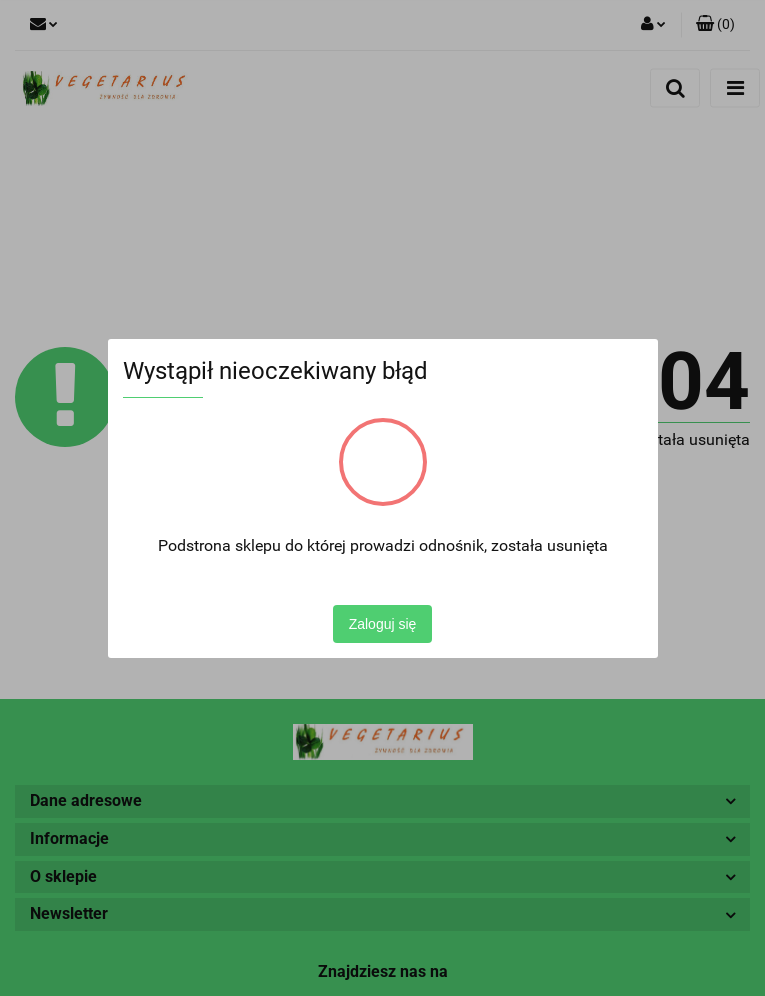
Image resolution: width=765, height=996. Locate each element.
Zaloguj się (383, 624)
